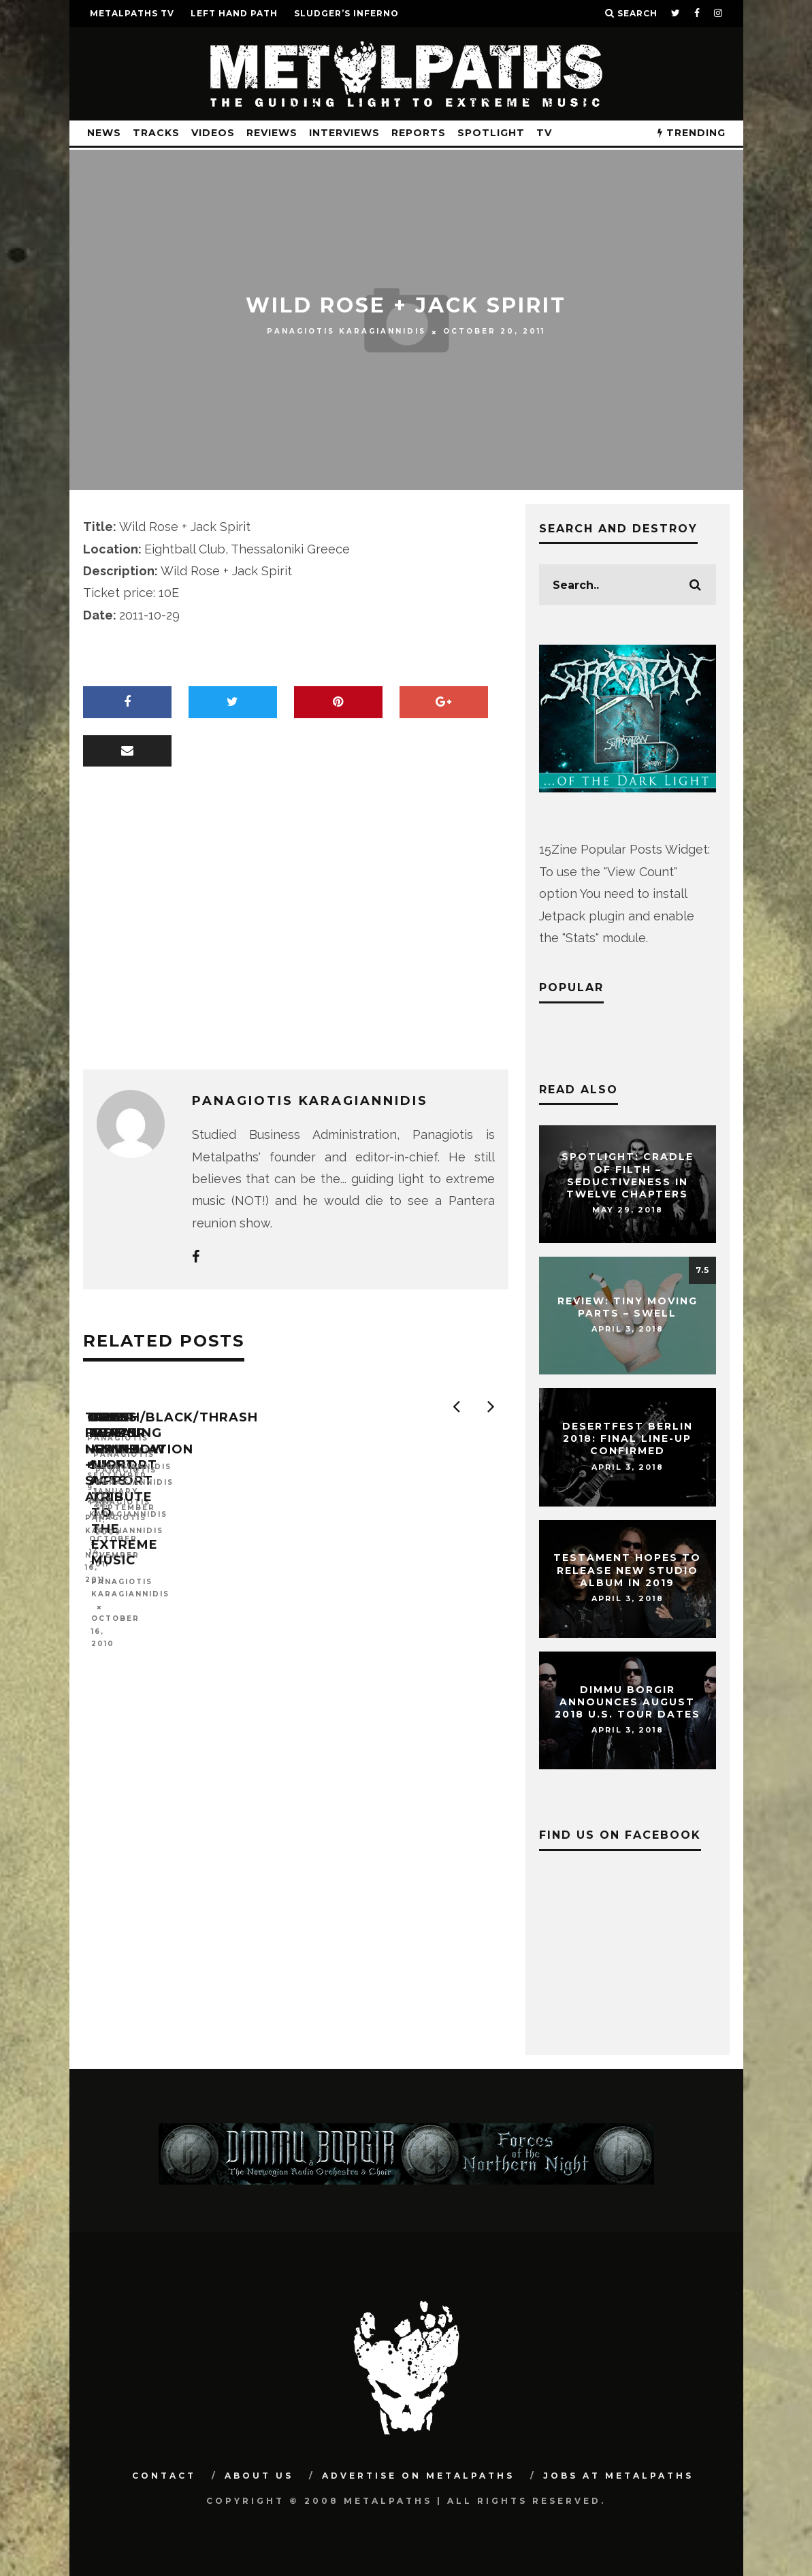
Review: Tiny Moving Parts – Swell (627, 1307)
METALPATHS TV (132, 13)
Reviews (271, 133)
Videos (213, 133)
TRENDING (691, 133)
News (104, 133)
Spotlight (491, 133)
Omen (320, 1554)
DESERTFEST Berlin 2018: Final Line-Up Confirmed (627, 1438)
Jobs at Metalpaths (618, 2475)
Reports (418, 133)
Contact (164, 2475)
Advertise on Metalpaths (418, 2475)
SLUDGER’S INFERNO (346, 13)
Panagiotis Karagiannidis (346, 331)
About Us (259, 2475)
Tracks (156, 133)
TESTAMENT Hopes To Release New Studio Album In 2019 (627, 1570)
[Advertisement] (295, 933)
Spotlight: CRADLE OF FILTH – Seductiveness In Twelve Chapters (628, 1176)
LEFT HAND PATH (234, 13)
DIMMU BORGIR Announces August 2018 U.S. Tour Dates (627, 1702)
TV (544, 133)
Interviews (344, 133)
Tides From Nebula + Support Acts (165, 1562)
